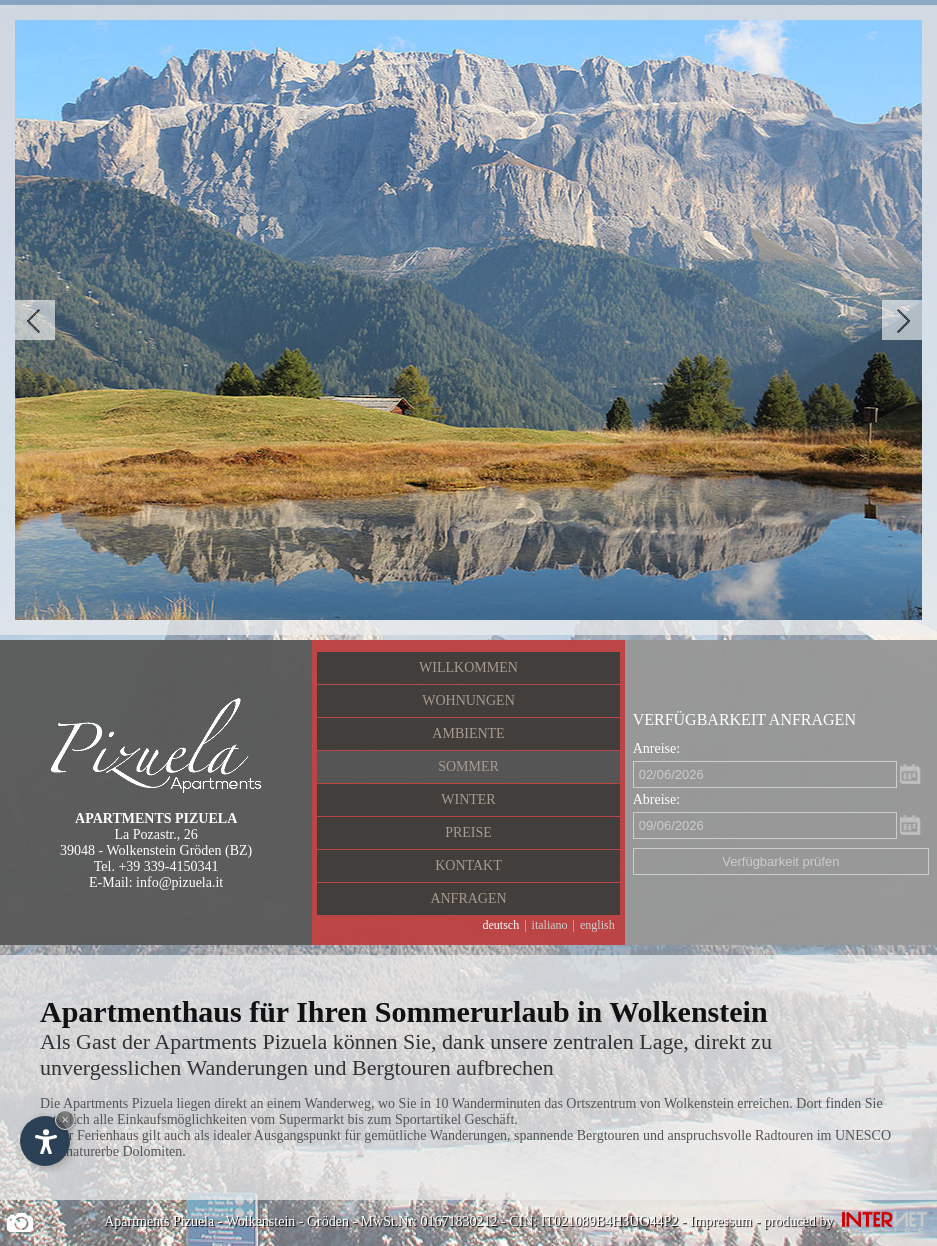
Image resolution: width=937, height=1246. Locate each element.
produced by (850, 1221)
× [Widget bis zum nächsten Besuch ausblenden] (65, 1119)
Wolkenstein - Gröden (287, 1221)
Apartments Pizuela (159, 1221)
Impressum (721, 1221)
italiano (550, 925)
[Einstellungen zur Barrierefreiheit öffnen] (45, 1141)
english (597, 925)
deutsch (501, 925)
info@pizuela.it (179, 882)
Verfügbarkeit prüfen (780, 861)
